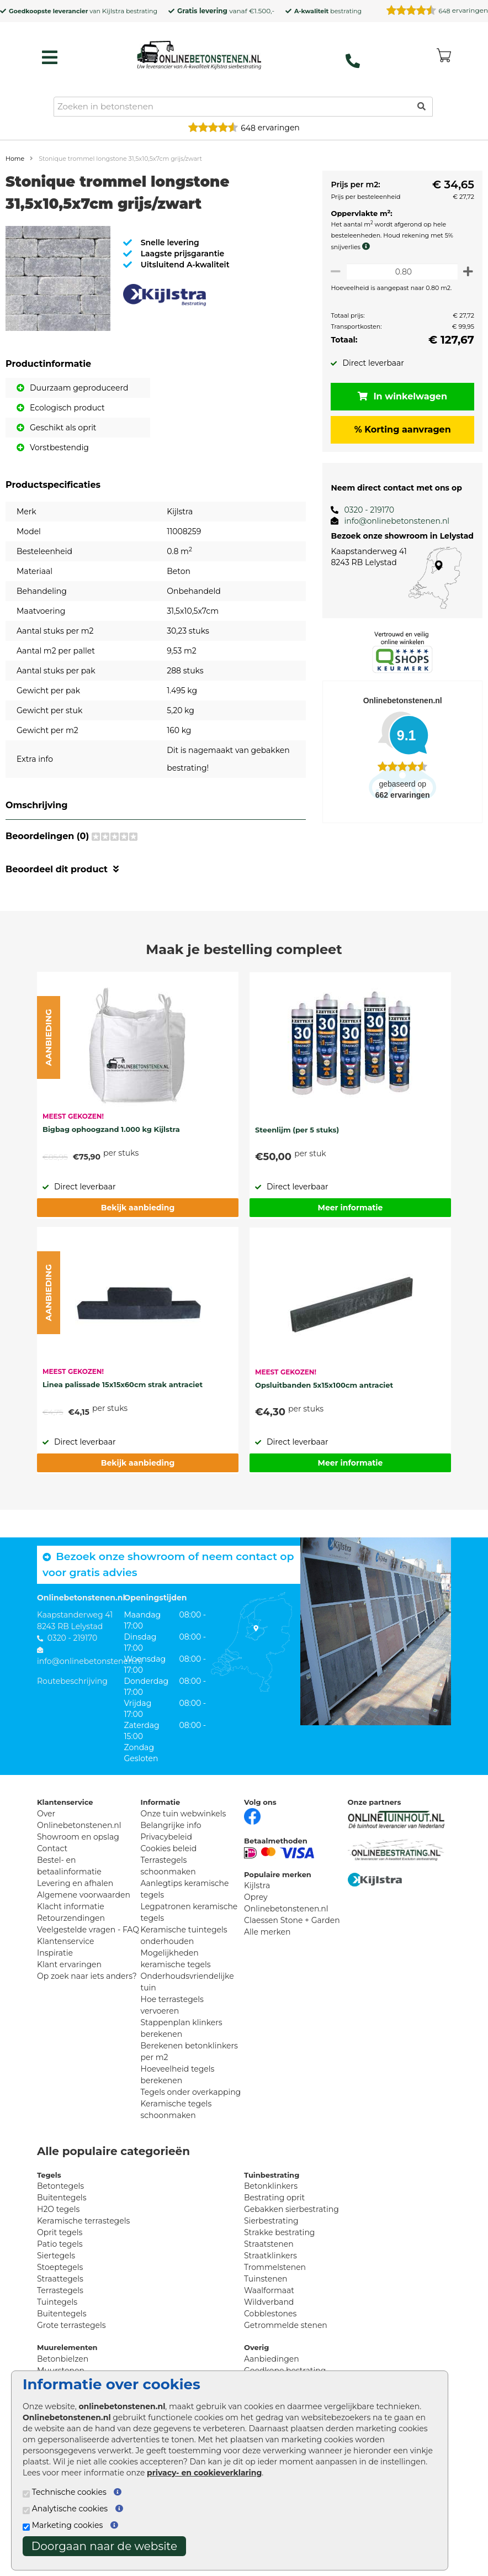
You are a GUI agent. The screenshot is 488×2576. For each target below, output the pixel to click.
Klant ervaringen (69, 1964)
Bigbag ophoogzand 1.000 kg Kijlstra (111, 1129)
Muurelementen (67, 2347)
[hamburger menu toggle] (49, 57)
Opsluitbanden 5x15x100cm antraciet (324, 1385)
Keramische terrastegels (83, 2221)
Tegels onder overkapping (191, 2092)
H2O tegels (58, 2209)
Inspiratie (55, 1953)
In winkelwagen (399, 396)
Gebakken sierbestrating (291, 2209)
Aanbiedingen (271, 2359)
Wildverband (269, 2302)
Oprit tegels (59, 2232)
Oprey (256, 1897)
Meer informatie (350, 1208)
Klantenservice (65, 1941)
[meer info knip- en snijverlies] (362, 246)
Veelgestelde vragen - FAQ (88, 1930)
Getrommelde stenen (285, 2325)
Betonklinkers (271, 2186)
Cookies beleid (169, 1848)
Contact (52, 1848)
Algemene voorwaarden (83, 1895)
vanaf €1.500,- (225, 11)
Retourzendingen (71, 1918)
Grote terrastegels (71, 2325)
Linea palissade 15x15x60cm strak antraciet (123, 1384)
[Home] (199, 55)
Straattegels (60, 2279)
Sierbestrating (271, 2221)
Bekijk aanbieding (137, 1208)
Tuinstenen (266, 2279)
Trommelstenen (275, 2267)
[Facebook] (252, 1815)
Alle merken (267, 1932)
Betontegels (60, 2186)
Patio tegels (60, 2244)
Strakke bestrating (279, 2232)
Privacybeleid (166, 1837)
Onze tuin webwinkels (183, 1814)
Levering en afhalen (75, 1883)
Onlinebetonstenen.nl (286, 1909)
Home (15, 158)
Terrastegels (60, 2290)
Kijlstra (113, 11)
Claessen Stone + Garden (292, 1920)
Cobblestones (270, 2314)
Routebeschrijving (72, 1681)
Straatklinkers (270, 2256)
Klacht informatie (70, 1906)
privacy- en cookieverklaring (204, 2473)
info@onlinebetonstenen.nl (391, 521)
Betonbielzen (62, 2359)
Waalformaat (269, 2290)
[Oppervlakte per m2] (399, 272)
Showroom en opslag (78, 1837)
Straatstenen (269, 2244)
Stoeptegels (60, 2267)
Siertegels (56, 2256)
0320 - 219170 (363, 510)
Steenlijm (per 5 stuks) (297, 1129)
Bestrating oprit (274, 2198)
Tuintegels (57, 2302)
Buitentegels (61, 2198)
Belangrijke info (171, 1825)
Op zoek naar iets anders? (87, 1976)
